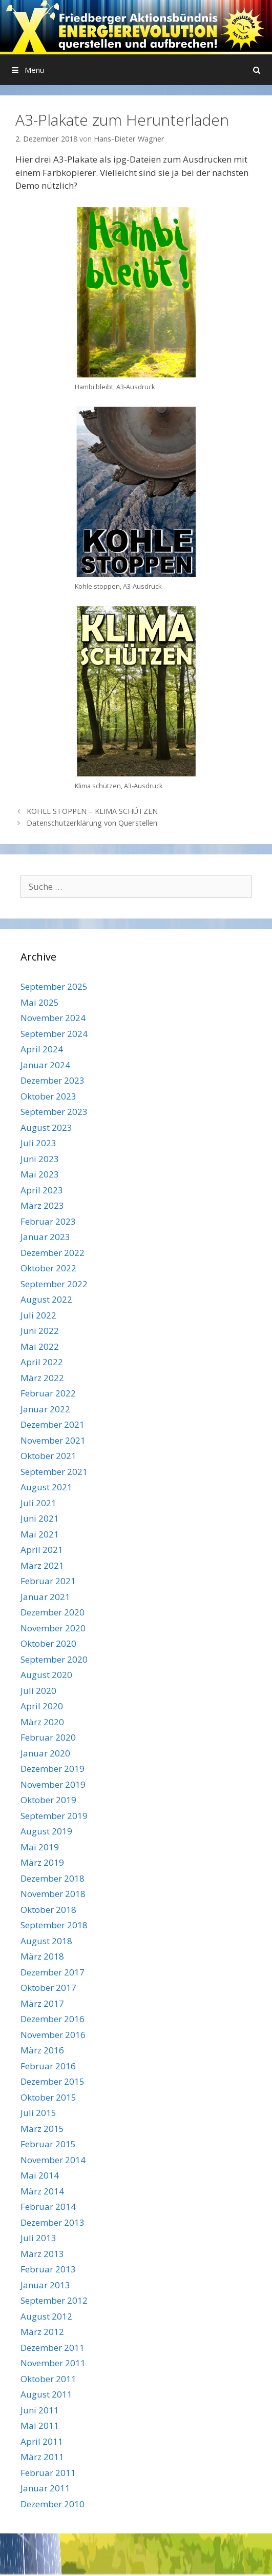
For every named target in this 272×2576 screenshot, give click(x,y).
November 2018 (53, 1894)
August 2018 (46, 1941)
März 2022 (42, 1378)
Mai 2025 (39, 1002)
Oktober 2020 (48, 1643)
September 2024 (54, 1034)
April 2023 (41, 1190)
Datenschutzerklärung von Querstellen (92, 823)
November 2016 (53, 2035)
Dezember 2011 (52, 2347)
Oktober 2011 (48, 2379)
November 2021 (53, 1440)
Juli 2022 (38, 1315)
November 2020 (53, 1628)
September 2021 (54, 1471)
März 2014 (42, 2191)
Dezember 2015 (52, 2081)
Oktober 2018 (48, 1909)
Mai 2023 (39, 1174)
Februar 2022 (48, 1393)
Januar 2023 (45, 1237)
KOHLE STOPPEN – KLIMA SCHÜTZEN (92, 811)
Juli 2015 (38, 2113)
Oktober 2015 (48, 2097)
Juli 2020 (38, 1690)
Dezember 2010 (52, 2504)
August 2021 (46, 1487)
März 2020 (42, 1722)
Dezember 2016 (52, 2019)
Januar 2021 (45, 1597)
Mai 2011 (39, 2425)
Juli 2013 (38, 2238)
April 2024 (41, 1049)
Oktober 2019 (48, 1800)
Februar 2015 (48, 2144)
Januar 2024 (45, 1065)
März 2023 (42, 1205)
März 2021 (42, 1565)
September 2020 (54, 1659)
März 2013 (42, 2254)
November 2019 (53, 1784)
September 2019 (54, 1816)
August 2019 (46, 1831)
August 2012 (46, 2316)
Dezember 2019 (52, 1768)
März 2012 (42, 2332)
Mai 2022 (39, 1346)
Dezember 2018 (52, 1878)
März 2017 (42, 2003)
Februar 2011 (48, 2473)
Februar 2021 (48, 1581)
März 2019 (42, 1862)
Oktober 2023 (48, 1096)
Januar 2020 (45, 1753)
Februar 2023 (48, 1221)
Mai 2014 (39, 2175)
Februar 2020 (48, 1737)
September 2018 (54, 1925)
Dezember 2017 (52, 1972)
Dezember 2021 (52, 1424)
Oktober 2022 (48, 1268)
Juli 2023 (38, 1143)
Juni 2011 (39, 2410)
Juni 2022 (39, 1330)
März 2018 (42, 1956)
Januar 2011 (45, 2488)
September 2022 (54, 1284)
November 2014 (53, 2160)
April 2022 (41, 1362)
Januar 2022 (45, 1409)
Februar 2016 (48, 2066)
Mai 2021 (39, 1534)
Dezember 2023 (52, 1080)
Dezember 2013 (52, 2222)
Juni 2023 (39, 1159)
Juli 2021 (38, 1503)
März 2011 (42, 2457)
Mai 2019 (39, 1847)
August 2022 (46, 1299)
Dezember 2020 (52, 1612)
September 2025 (54, 986)
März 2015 (42, 2128)
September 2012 (54, 2300)
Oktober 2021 (48, 1456)
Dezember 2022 (52, 1253)
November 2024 (53, 1018)
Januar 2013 (45, 2285)
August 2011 (46, 2394)
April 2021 (41, 1549)
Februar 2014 (48, 2206)
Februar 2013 (48, 2269)
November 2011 (53, 2363)
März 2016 (42, 2050)
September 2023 (54, 1111)
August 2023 (46, 1127)
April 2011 (41, 2441)
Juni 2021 (39, 1518)
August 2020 (46, 1675)
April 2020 (41, 1706)
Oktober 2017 (48, 1987)
